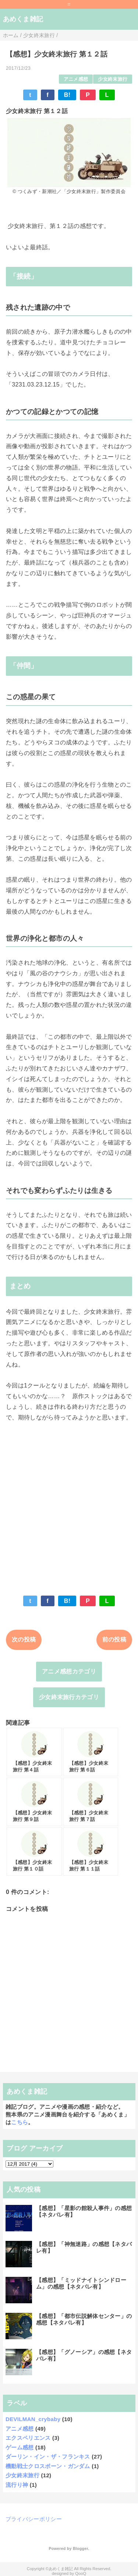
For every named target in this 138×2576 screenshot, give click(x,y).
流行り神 (17, 2485)
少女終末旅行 (112, 79)
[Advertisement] (69, 1503)
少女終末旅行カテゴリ (69, 1697)
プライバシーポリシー (34, 2519)
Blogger (80, 2548)
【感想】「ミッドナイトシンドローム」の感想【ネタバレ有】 (81, 2283)
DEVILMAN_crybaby (33, 2419)
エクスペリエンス (28, 2438)
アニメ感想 (76, 79)
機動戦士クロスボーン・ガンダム (48, 2466)
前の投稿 (114, 1639)
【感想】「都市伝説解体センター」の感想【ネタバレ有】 (84, 2319)
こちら (19, 2122)
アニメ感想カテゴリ (69, 1671)
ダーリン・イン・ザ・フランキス (48, 2456)
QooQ (80, 2573)
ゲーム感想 (20, 2447)
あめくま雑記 (23, 19)
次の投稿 (24, 1639)
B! (67, 95)
